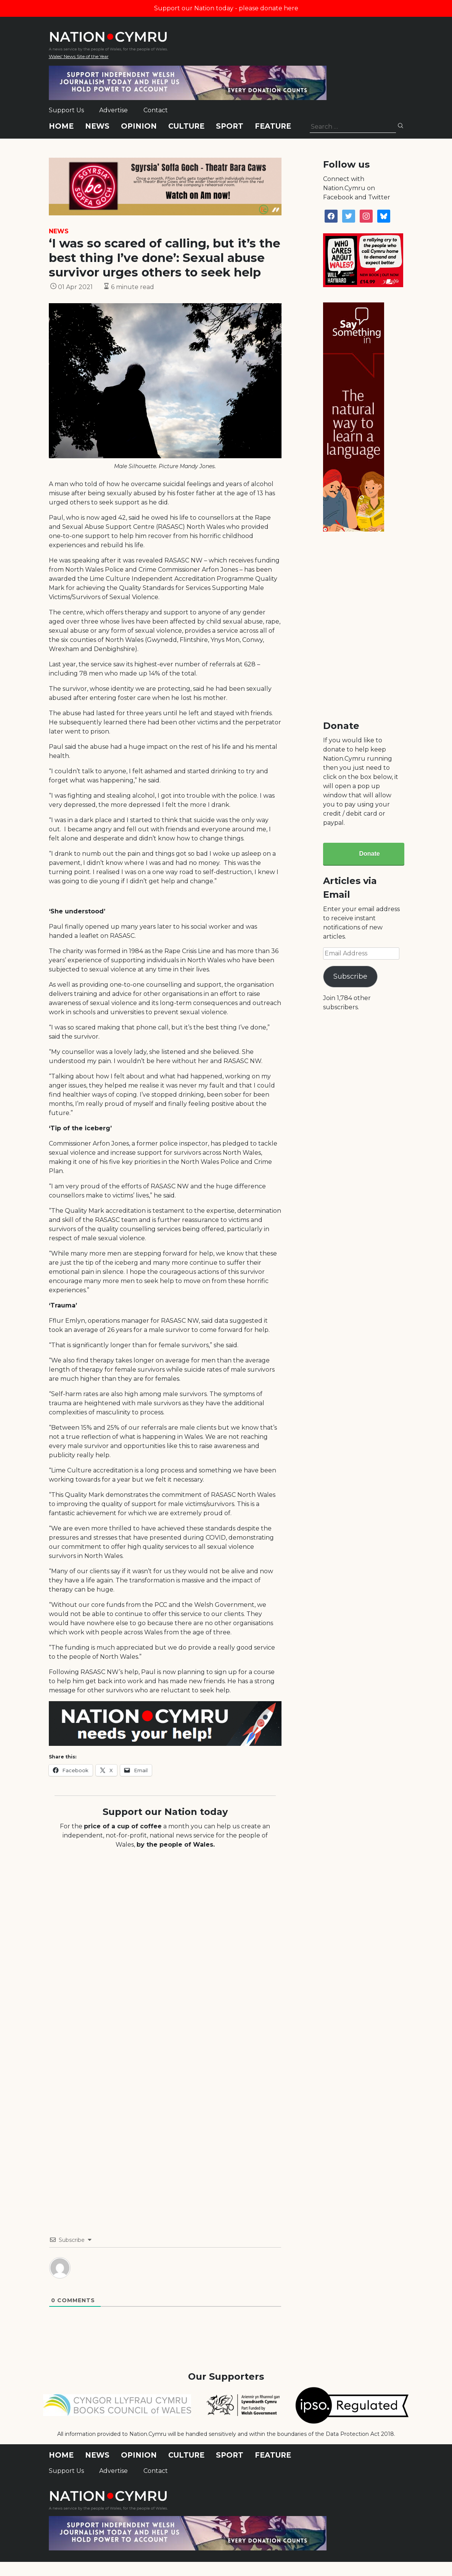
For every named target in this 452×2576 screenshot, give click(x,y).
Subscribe (350, 976)
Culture (186, 126)
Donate (369, 853)
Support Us (66, 110)
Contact (155, 110)
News (97, 126)
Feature (273, 126)
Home (61, 126)
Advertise (113, 110)
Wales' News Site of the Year (79, 56)
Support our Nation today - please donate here (226, 8)
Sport (229, 126)
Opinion (139, 126)
